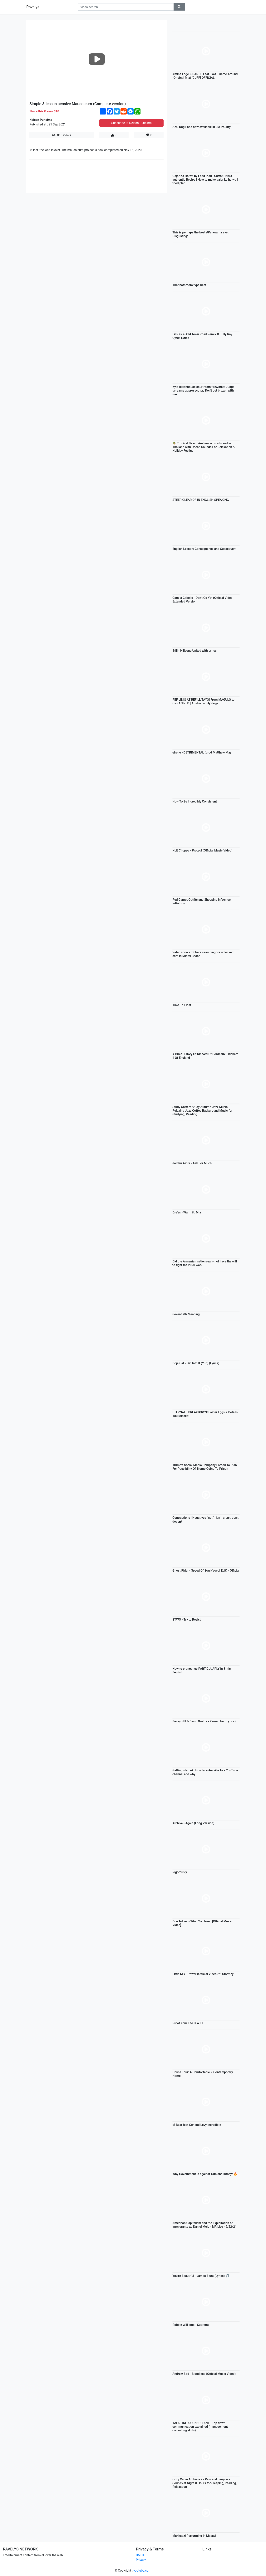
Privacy (141, 2560)
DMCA (140, 2555)
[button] (179, 7)
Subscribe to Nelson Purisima (131, 123)
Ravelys (32, 7)
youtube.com (142, 2570)
